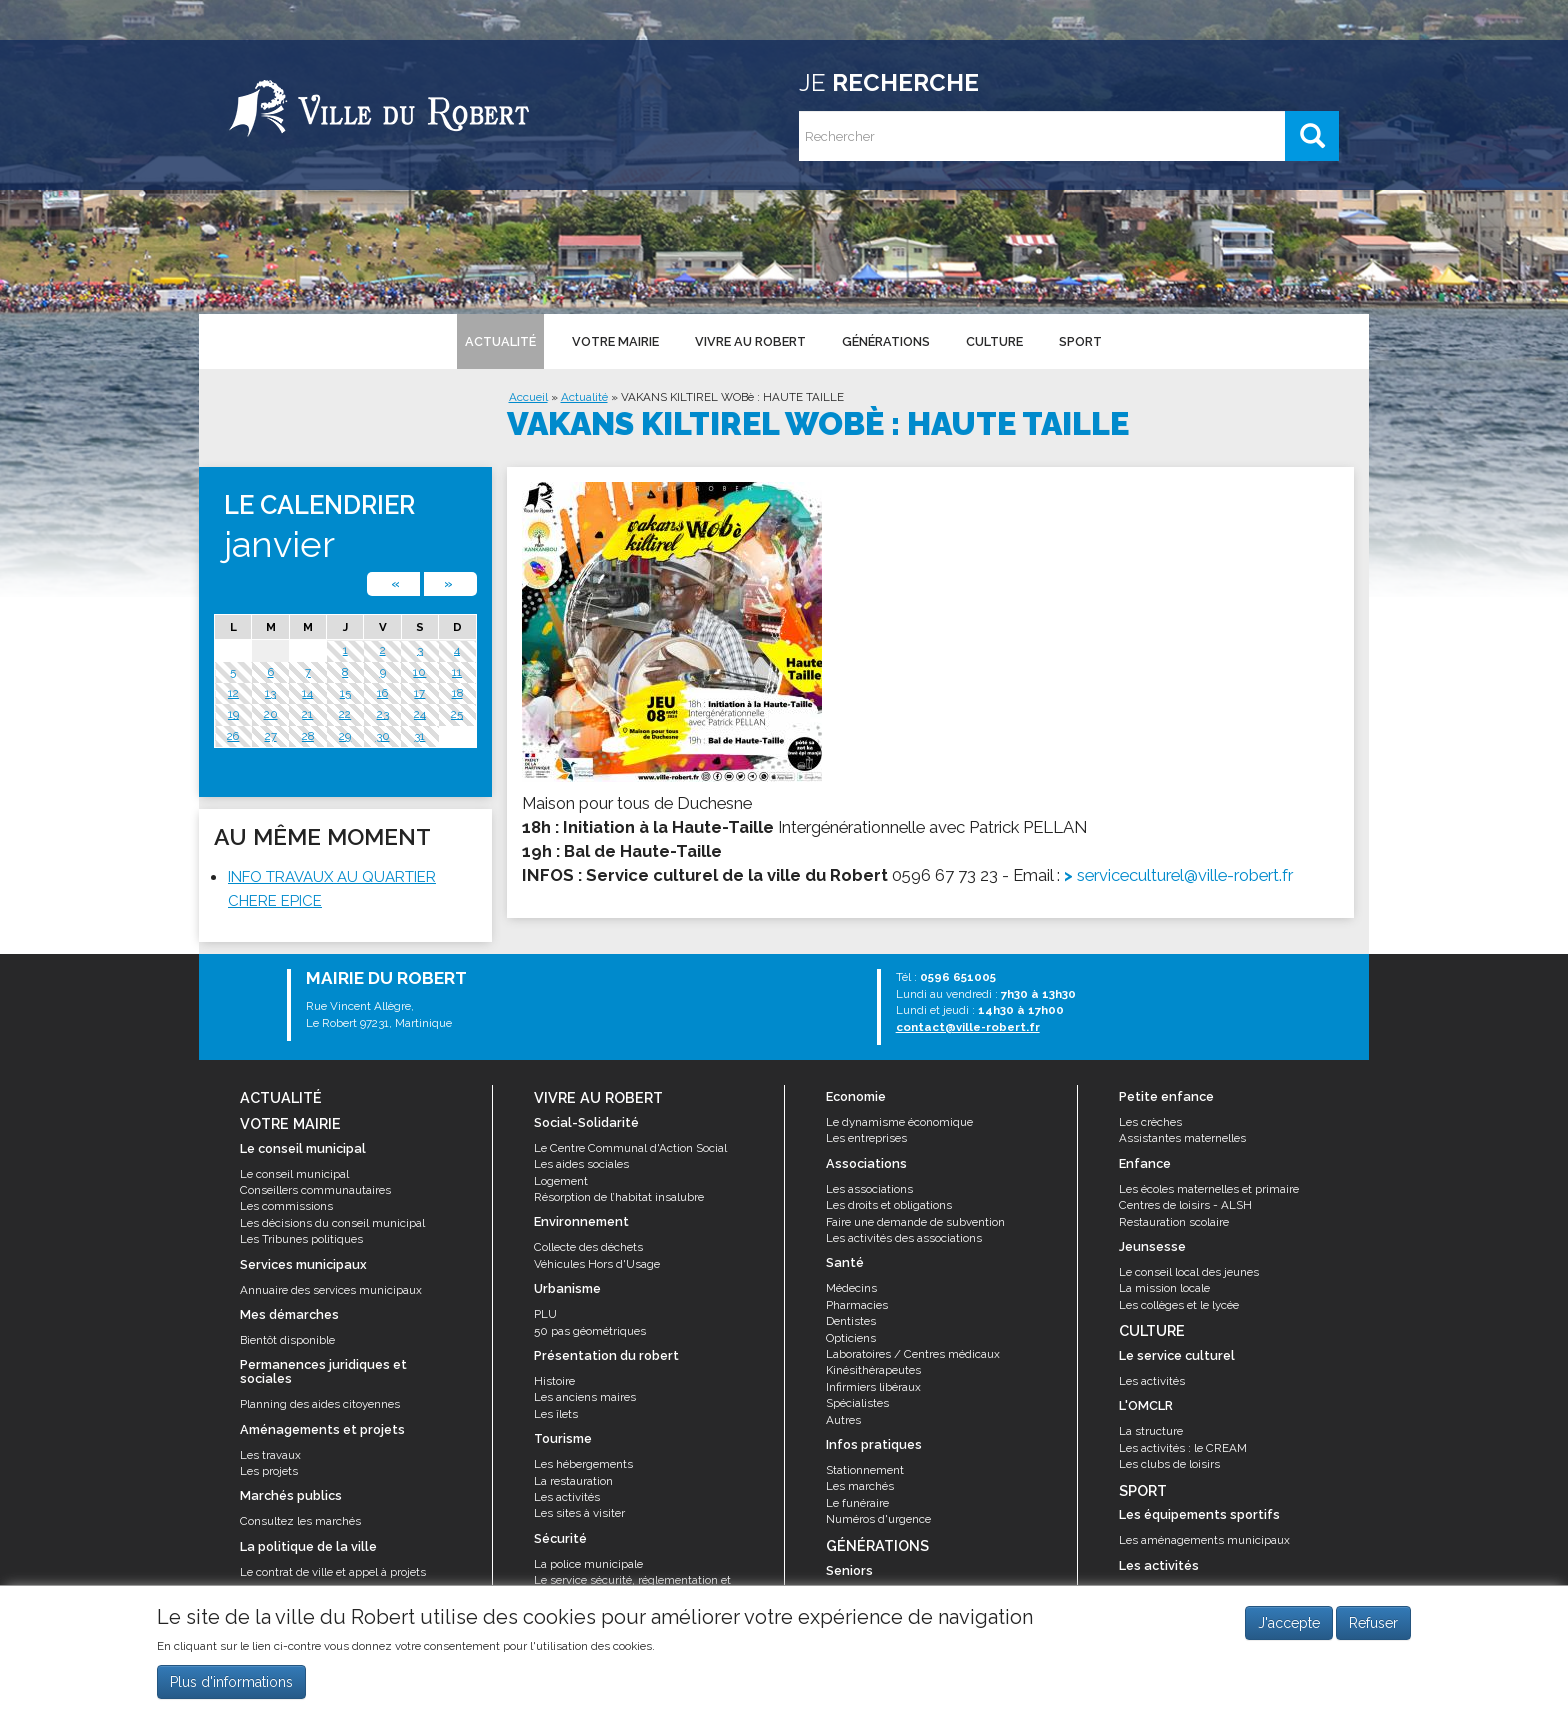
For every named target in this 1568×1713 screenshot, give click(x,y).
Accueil (528, 397)
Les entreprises (866, 1138)
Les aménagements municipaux (1204, 1540)
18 (457, 693)
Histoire (554, 1381)
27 (271, 736)
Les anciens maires (585, 1397)
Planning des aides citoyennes (320, 1404)
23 (383, 714)
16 (382, 693)
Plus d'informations (231, 1688)
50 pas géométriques (590, 1331)
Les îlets (556, 1414)
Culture (994, 341)
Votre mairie (615, 341)
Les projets (269, 1471)
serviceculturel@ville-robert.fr (1185, 875)
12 (233, 693)
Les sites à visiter (579, 1513)
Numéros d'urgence (878, 1519)
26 (233, 736)
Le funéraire (857, 1503)
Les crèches (1150, 1122)
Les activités (567, 1497)
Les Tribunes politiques (301, 1239)
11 (457, 672)
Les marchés (860, 1486)
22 (345, 714)
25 (457, 714)
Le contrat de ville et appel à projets (333, 1572)
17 (419, 693)
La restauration (573, 1481)
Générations (886, 341)
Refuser (1373, 1629)
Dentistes (851, 1321)
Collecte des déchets (588, 1247)
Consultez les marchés (300, 1521)
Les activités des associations (904, 1238)
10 (419, 672)
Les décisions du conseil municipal (332, 1223)
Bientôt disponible (287, 1340)
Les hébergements (583, 1464)
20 (271, 714)
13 (270, 693)
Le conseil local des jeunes (1189, 1272)
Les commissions (286, 1206)
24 (420, 714)
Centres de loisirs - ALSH (1185, 1205)
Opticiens (851, 1338)
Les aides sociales (581, 1164)
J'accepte (1289, 1629)
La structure (1151, 1431)
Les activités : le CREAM (1183, 1448)
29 (345, 736)
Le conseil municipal (294, 1174)
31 (419, 736)
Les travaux (270, 1455)
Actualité (500, 341)
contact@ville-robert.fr (968, 1027)
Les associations (869, 1189)
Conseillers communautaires (315, 1190)
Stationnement (865, 1470)
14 (307, 693)
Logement (561, 1181)
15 (345, 693)
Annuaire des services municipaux (331, 1290)
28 (308, 736)
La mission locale (1164, 1288)
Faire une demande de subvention (915, 1222)
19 (233, 714)
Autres (843, 1420)
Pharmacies (857, 1305)
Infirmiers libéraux (873, 1387)
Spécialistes (857, 1403)
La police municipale (588, 1564)
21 (307, 714)
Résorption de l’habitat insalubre (619, 1197)
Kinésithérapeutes (873, 1370)
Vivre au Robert (750, 341)
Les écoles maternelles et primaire (1209, 1189)
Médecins (851, 1288)
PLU (545, 1314)
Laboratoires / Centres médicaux (913, 1354)
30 (383, 736)
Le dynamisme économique (899, 1122)
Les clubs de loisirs (1169, 1464)
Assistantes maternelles (1182, 1138)
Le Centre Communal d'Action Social (630, 1148)
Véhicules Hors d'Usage (597, 1264)
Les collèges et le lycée (1179, 1305)
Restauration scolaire (1174, 1222)
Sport (1080, 341)
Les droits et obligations (889, 1205)
